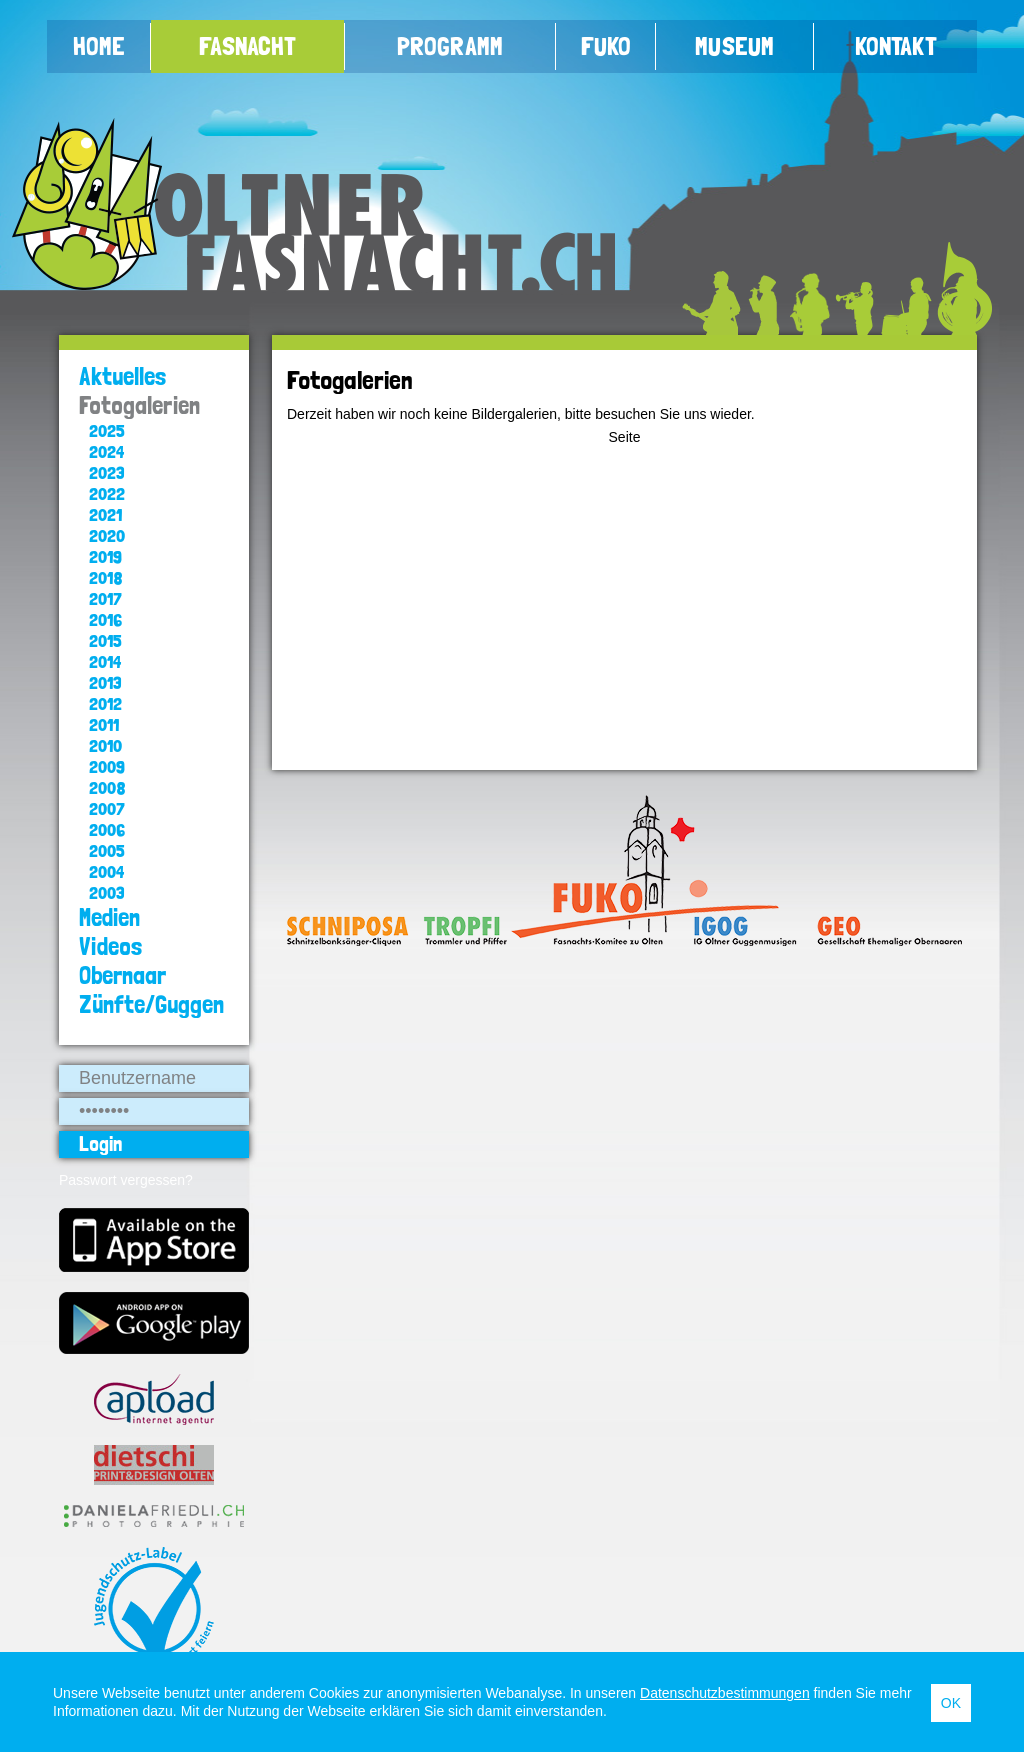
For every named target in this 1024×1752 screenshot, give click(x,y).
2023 (107, 472)
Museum (734, 46)
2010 (105, 745)
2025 (107, 430)
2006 (107, 829)
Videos (111, 946)
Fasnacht (247, 46)
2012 (105, 703)
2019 (105, 556)
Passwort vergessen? (126, 1180)
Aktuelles (123, 376)
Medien (109, 917)
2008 (107, 787)
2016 (105, 619)
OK (951, 1703)
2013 (105, 682)
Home (99, 46)
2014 (105, 661)
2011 (104, 724)
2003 (107, 892)
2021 (105, 514)
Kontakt (896, 46)
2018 (106, 577)
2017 (105, 598)
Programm (450, 46)
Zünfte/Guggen (151, 1004)
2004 (106, 871)
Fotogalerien (139, 405)
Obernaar (122, 975)
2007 (107, 808)
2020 (107, 535)
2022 (107, 493)
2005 (107, 850)
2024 (106, 451)
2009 (107, 766)
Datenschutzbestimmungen (725, 1693)
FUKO (606, 46)
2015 (105, 640)
